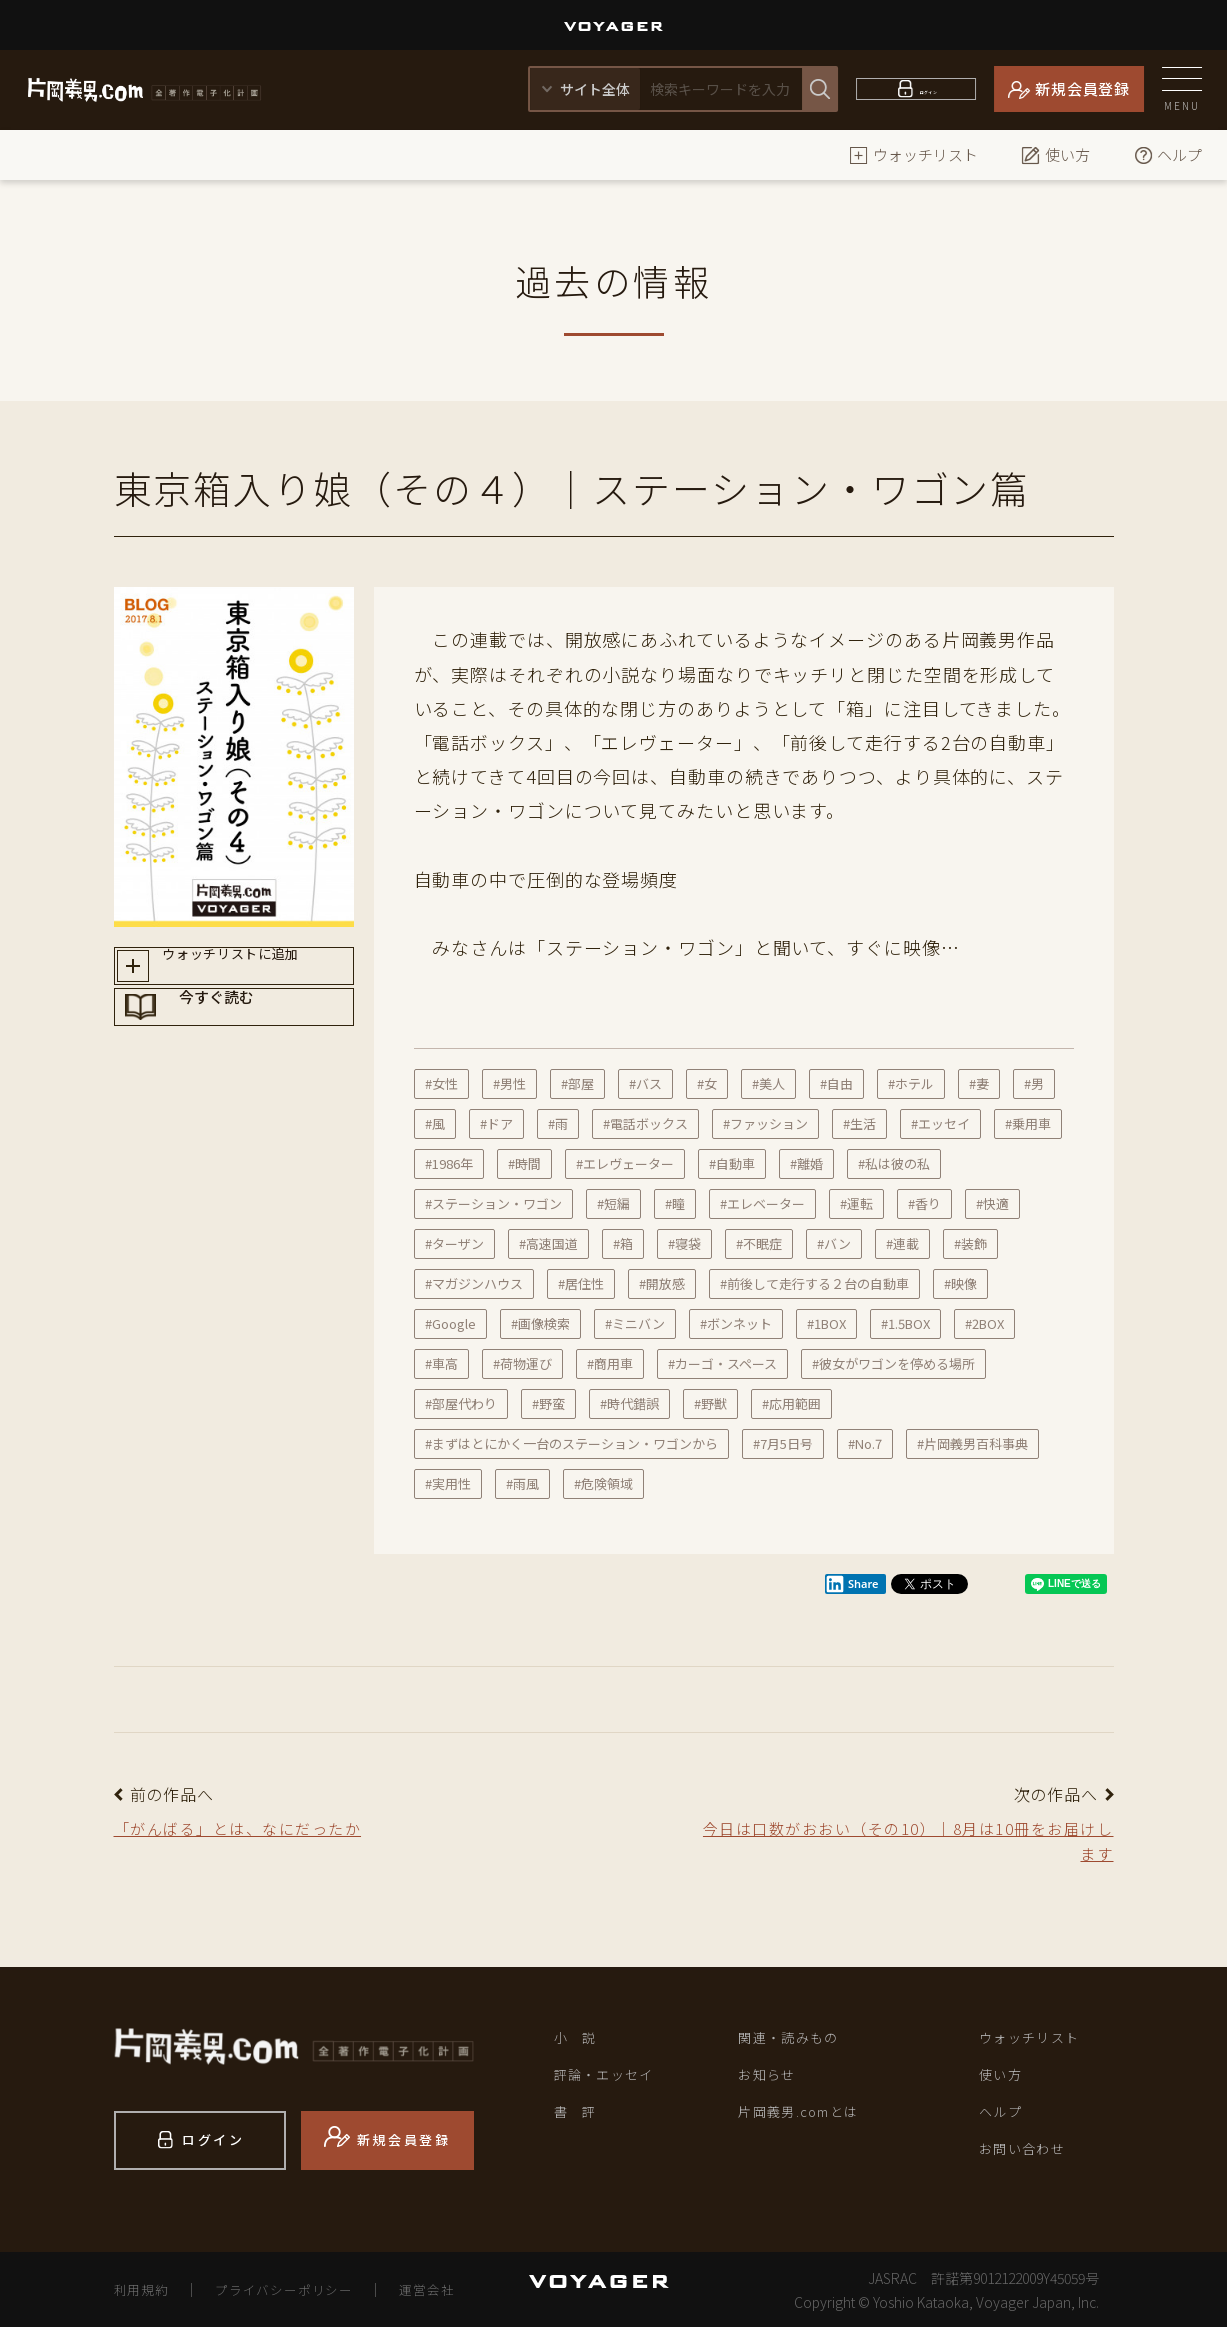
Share (852, 1584)
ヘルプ (1167, 154)
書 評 (580, 2134)
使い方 (1055, 154)
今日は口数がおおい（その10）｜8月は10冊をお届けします (905, 1846)
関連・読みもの (799, 2050)
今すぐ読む (253, 1043)
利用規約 (145, 2307)
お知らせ (773, 2092)
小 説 (580, 2050)
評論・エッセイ (615, 2092)
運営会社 (453, 2307)
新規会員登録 (1082, 88)
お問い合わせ (1032, 2176)
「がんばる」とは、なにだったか (262, 1831)
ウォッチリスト (913, 154)
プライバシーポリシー (298, 2307)
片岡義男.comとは (812, 2134)
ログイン (928, 88)
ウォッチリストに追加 (252, 972)
